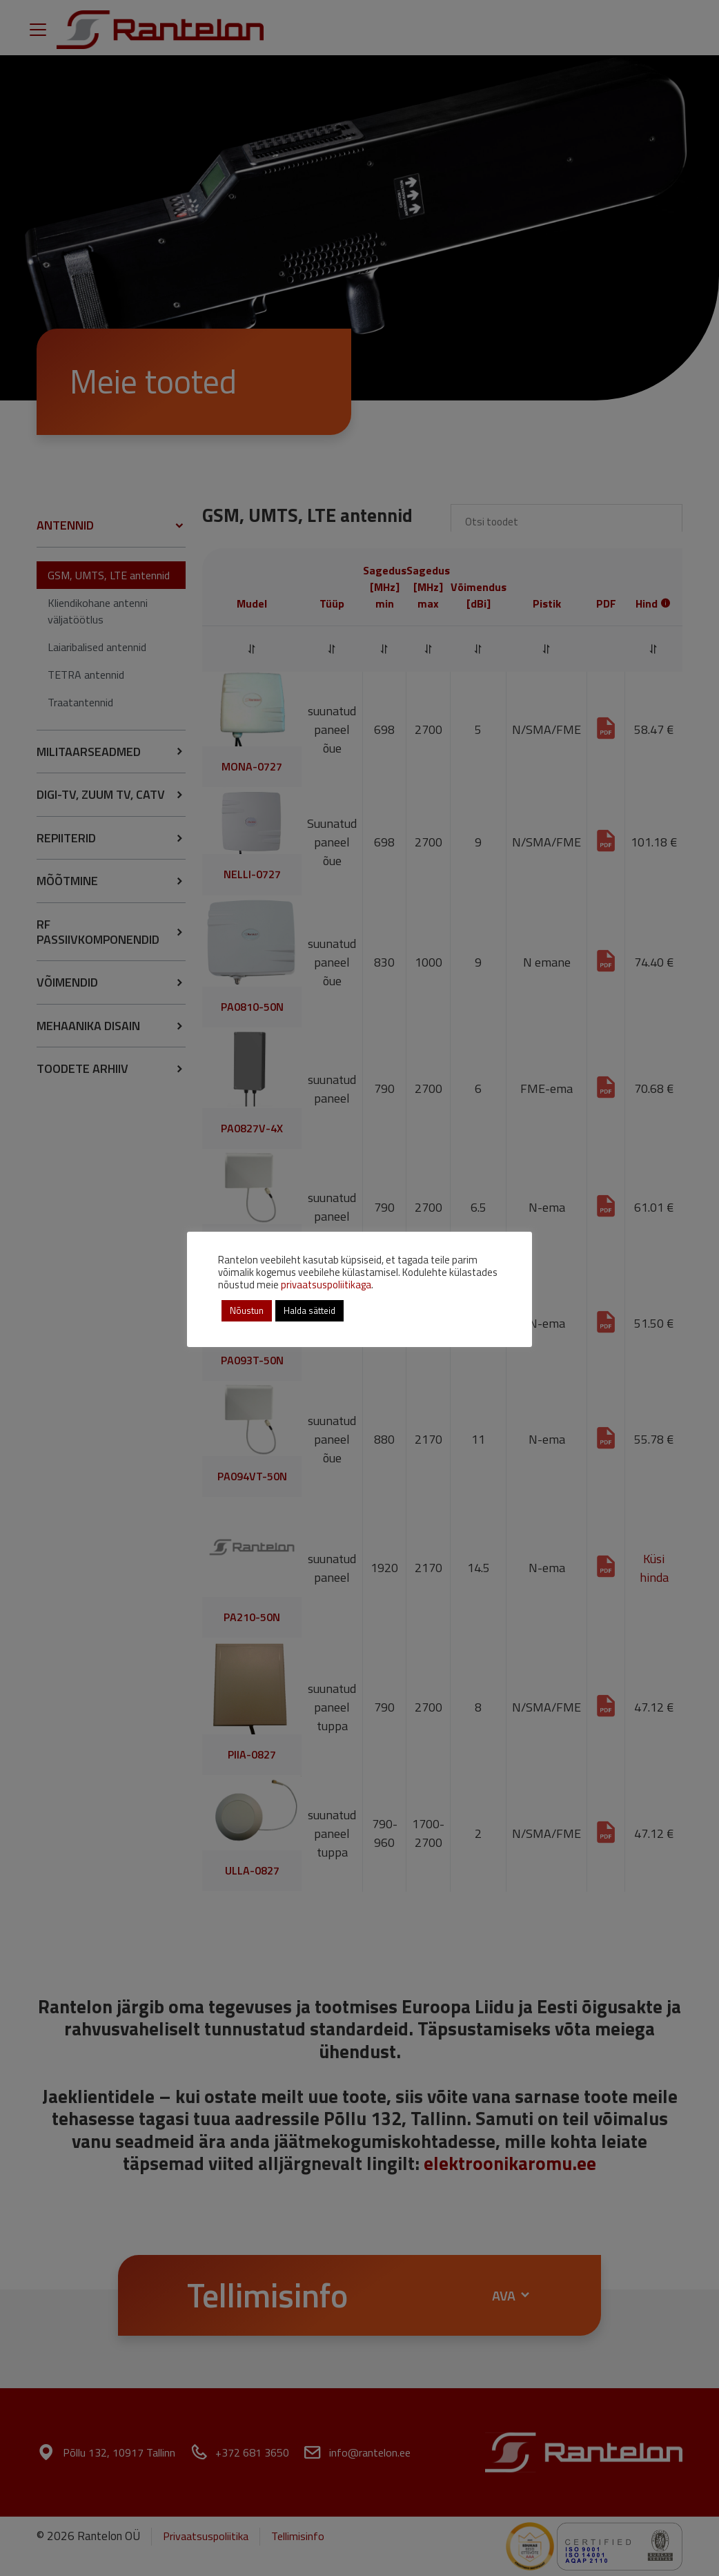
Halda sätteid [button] (309, 1310)
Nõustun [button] (247, 1310)
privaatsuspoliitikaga (326, 1284)
